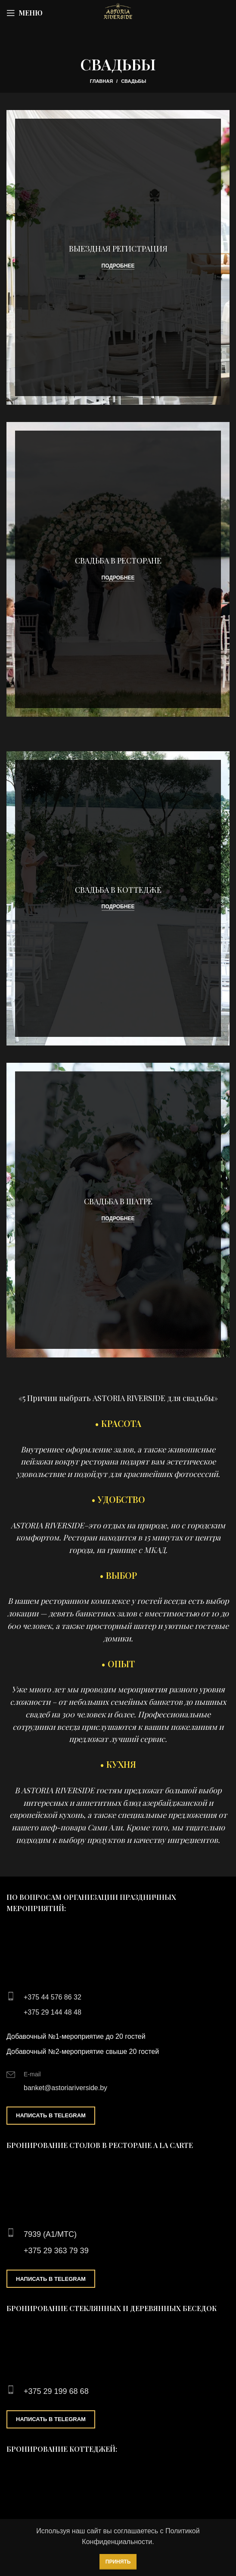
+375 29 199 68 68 (56, 2391)
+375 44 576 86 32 (52, 1997)
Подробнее (118, 266)
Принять (118, 2562)
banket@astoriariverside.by (65, 2087)
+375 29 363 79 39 (56, 2250)
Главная (101, 81)
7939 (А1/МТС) (50, 2234)
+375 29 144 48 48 (52, 2012)
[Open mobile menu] (24, 13)
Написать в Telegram (51, 2115)
